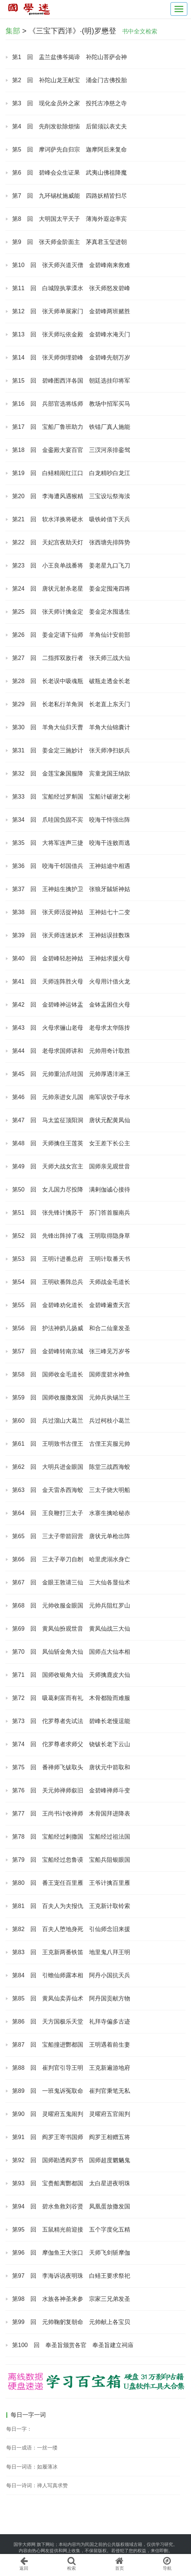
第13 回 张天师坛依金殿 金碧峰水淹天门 (71, 334)
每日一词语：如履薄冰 (32, 2467)
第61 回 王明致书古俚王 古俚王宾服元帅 (71, 1444)
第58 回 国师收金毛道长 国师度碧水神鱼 (71, 1374)
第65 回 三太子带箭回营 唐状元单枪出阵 (71, 1536)
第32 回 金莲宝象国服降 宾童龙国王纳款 (71, 773)
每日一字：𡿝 (19, 2429)
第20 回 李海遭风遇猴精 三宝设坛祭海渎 (71, 496)
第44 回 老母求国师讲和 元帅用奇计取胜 (71, 1051)
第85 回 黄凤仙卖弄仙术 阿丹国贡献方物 (71, 1998)
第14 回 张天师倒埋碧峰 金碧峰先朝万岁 (71, 357)
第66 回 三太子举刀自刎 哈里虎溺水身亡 (71, 1559)
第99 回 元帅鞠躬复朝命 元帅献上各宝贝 (71, 2322)
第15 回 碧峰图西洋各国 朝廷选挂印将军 (71, 380)
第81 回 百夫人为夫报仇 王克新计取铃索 (71, 1906)
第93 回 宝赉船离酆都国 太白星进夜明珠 (71, 2183)
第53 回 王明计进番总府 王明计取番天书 (71, 1259)
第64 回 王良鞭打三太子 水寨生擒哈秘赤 (71, 1513)
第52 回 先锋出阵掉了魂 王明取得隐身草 (71, 1236)
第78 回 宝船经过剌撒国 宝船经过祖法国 (71, 1837)
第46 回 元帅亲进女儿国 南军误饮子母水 (71, 1097)
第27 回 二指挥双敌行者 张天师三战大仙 (71, 658)
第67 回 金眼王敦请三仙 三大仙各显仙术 (71, 1582)
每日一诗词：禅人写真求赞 (37, 2485)
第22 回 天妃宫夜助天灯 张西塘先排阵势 (71, 542)
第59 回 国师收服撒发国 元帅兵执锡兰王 (71, 1397)
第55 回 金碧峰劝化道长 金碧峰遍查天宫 (71, 1305)
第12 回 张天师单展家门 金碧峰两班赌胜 (71, 311)
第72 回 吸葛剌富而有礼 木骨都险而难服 (71, 1698)
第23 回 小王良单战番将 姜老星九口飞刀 (71, 565)
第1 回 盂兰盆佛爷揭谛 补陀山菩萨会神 (69, 57)
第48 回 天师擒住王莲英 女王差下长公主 (71, 1143)
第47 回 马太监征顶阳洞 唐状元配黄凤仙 (71, 1120)
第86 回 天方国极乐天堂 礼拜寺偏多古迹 (71, 2021)
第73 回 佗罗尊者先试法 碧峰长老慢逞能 (71, 1721)
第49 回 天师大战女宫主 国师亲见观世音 (71, 1166)
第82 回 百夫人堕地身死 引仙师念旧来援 (71, 1929)
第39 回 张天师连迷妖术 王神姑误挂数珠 (71, 935)
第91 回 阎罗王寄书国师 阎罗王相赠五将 (71, 2137)
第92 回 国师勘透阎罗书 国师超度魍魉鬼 (71, 2160)
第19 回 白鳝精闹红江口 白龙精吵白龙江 (71, 473)
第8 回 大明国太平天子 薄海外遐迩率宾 (69, 219)
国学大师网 (25, 2544)
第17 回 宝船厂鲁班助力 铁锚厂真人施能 (71, 427)
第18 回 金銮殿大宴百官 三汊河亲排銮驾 (71, 450)
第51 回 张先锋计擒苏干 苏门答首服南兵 (71, 1212)
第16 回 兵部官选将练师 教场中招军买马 (71, 404)
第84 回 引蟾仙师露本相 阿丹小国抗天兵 (71, 1975)
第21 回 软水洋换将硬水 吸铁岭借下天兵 (71, 519)
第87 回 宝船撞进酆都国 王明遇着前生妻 (71, 2045)
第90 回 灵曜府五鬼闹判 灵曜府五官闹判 (71, 2114)
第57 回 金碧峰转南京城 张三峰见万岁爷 (71, 1351)
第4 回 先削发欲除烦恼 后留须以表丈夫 (69, 126)
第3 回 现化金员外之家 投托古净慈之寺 (69, 103)
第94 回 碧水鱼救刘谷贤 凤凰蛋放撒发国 (71, 2206)
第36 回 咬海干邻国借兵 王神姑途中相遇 (71, 866)
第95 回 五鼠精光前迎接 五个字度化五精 (71, 2229)
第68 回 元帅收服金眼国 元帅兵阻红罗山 (71, 1605)
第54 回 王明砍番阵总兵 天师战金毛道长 (71, 1282)
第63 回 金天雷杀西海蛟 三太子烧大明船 (71, 1490)
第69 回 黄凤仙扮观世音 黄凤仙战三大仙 (71, 1628)
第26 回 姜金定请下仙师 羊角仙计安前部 (71, 635)
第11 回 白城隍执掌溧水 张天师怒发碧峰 (71, 288)
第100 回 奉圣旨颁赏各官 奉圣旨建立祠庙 (72, 2345)
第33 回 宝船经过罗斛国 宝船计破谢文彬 (71, 796)
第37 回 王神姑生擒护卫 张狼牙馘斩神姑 (71, 889)
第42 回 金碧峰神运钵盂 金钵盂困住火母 (71, 1004)
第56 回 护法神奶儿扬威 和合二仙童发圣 (71, 1328)
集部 (12, 31)
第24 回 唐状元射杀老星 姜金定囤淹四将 (71, 588)
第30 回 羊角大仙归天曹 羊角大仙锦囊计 (71, 727)
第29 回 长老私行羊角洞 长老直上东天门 (71, 704)
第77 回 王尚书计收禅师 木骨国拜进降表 (71, 1813)
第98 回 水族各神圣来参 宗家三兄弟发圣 (71, 2299)
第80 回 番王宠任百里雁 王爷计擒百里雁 (71, 1883)
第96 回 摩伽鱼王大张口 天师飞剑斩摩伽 (71, 2253)
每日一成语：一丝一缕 (32, 2448)
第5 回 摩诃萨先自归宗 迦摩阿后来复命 (69, 149)
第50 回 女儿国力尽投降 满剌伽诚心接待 (71, 1189)
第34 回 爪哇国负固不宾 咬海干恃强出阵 (71, 820)
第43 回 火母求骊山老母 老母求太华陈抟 (71, 1028)
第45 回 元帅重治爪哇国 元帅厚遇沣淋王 (71, 1074)
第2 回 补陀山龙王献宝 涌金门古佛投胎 (69, 80)
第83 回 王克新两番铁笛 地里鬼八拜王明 (71, 1952)
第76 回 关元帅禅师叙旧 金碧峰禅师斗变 (71, 1790)
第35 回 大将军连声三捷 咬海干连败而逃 (71, 843)
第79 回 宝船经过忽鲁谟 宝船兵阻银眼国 (71, 1860)
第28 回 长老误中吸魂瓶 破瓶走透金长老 (71, 681)
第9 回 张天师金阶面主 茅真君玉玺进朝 (69, 242)
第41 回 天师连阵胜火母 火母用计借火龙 (71, 981)
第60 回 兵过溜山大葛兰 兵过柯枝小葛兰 (71, 1420)
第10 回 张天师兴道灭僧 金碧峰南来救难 (71, 265)
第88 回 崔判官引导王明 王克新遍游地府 (71, 2068)
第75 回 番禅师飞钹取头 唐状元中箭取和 (71, 1767)
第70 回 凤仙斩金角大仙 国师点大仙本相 (71, 1652)
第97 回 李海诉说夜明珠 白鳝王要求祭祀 (71, 2276)
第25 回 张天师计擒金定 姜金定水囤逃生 (71, 612)
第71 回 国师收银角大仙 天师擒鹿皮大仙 (71, 1675)
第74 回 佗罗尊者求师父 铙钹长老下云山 (71, 1744)
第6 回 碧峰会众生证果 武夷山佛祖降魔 (69, 172)
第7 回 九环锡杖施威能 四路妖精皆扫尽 (69, 196)
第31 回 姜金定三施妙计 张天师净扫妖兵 (71, 750)
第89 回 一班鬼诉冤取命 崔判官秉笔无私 (71, 2091)
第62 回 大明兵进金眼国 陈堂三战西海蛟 (71, 1467)
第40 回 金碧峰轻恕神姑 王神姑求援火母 (71, 958)
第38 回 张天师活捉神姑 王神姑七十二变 (71, 912)
